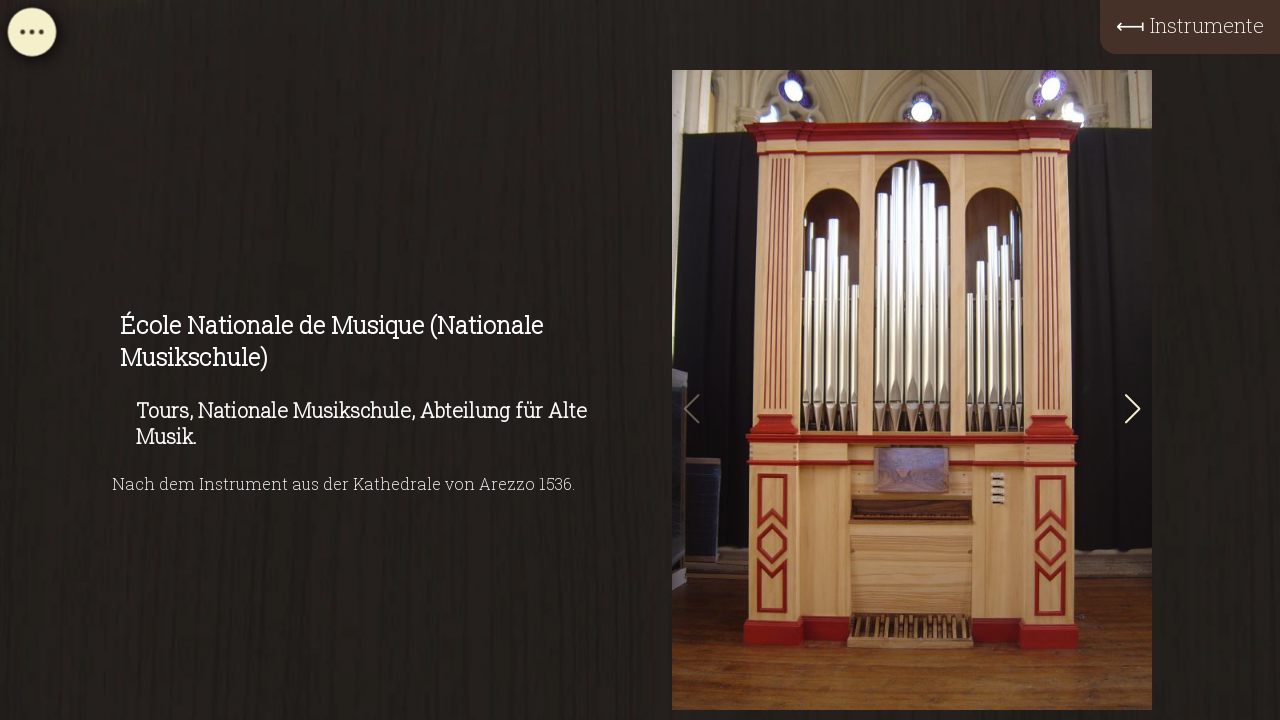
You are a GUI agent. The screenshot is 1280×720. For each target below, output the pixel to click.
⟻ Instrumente (1190, 25)
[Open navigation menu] (32, 38)
